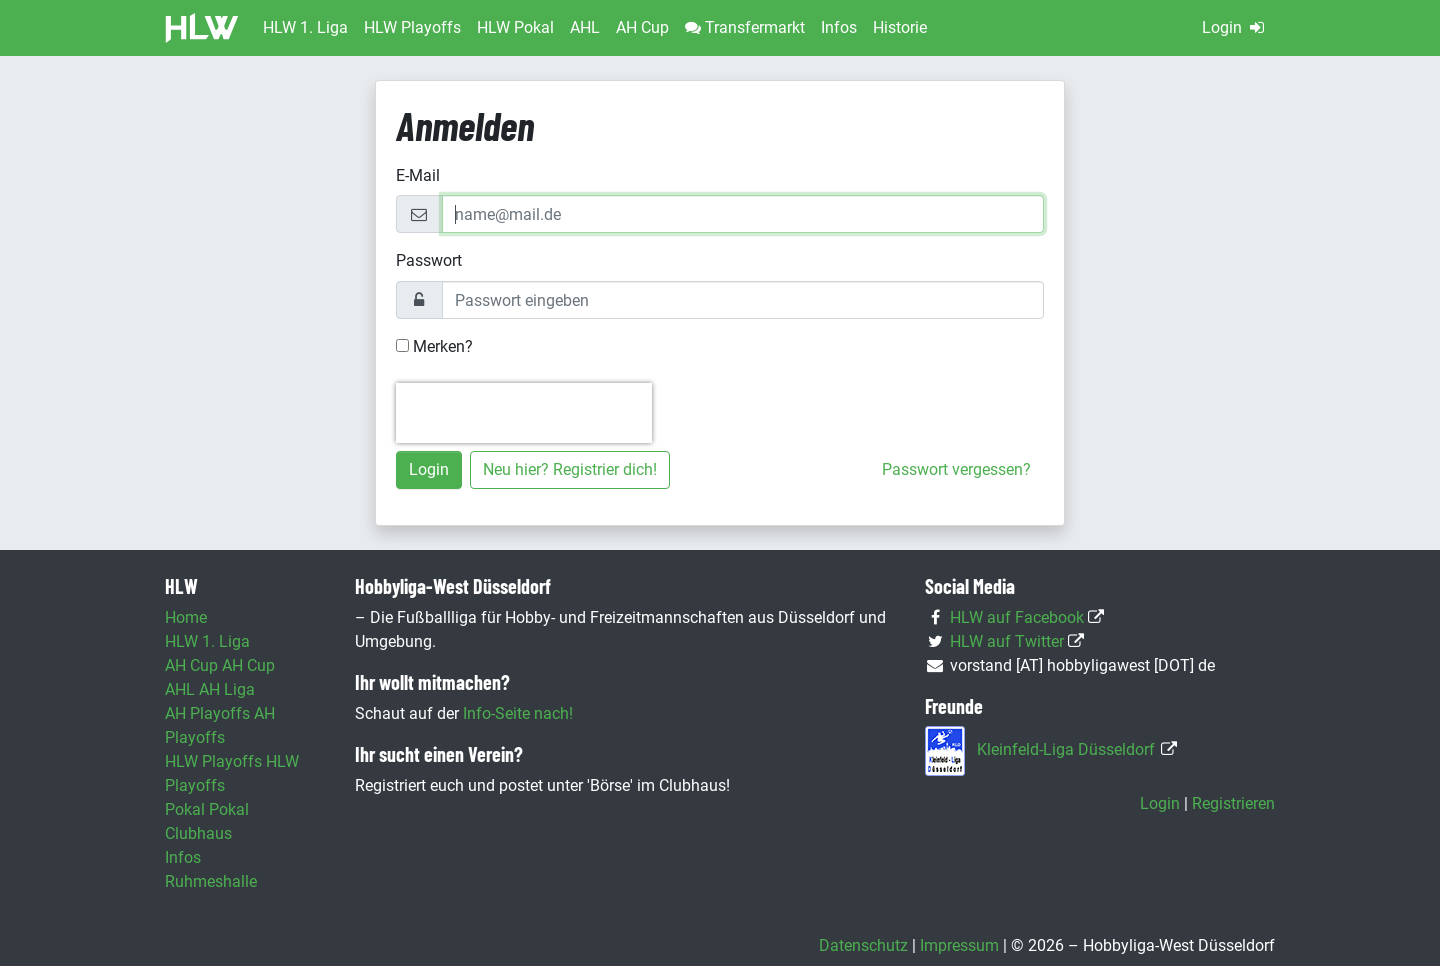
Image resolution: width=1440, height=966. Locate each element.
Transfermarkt (745, 27)
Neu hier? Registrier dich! (570, 469)
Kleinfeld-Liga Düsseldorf (1066, 749)
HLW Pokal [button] (515, 27)
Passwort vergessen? (956, 469)
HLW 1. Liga (207, 641)
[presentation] (524, 413)
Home (186, 617)
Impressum (959, 945)
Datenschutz (863, 945)
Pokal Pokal (207, 809)
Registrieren (1233, 803)
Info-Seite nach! (518, 713)
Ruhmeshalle (211, 881)
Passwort (429, 260)
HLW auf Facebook (1017, 617)
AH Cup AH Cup (220, 665)
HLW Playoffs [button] (412, 27)
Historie (900, 27)
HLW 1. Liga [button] (305, 27)
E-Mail (418, 175)
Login (1234, 27)
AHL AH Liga (210, 689)
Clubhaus (198, 833)
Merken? (434, 346)
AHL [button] (585, 27)
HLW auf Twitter (1007, 641)
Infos (839, 27)
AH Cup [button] (642, 27)
